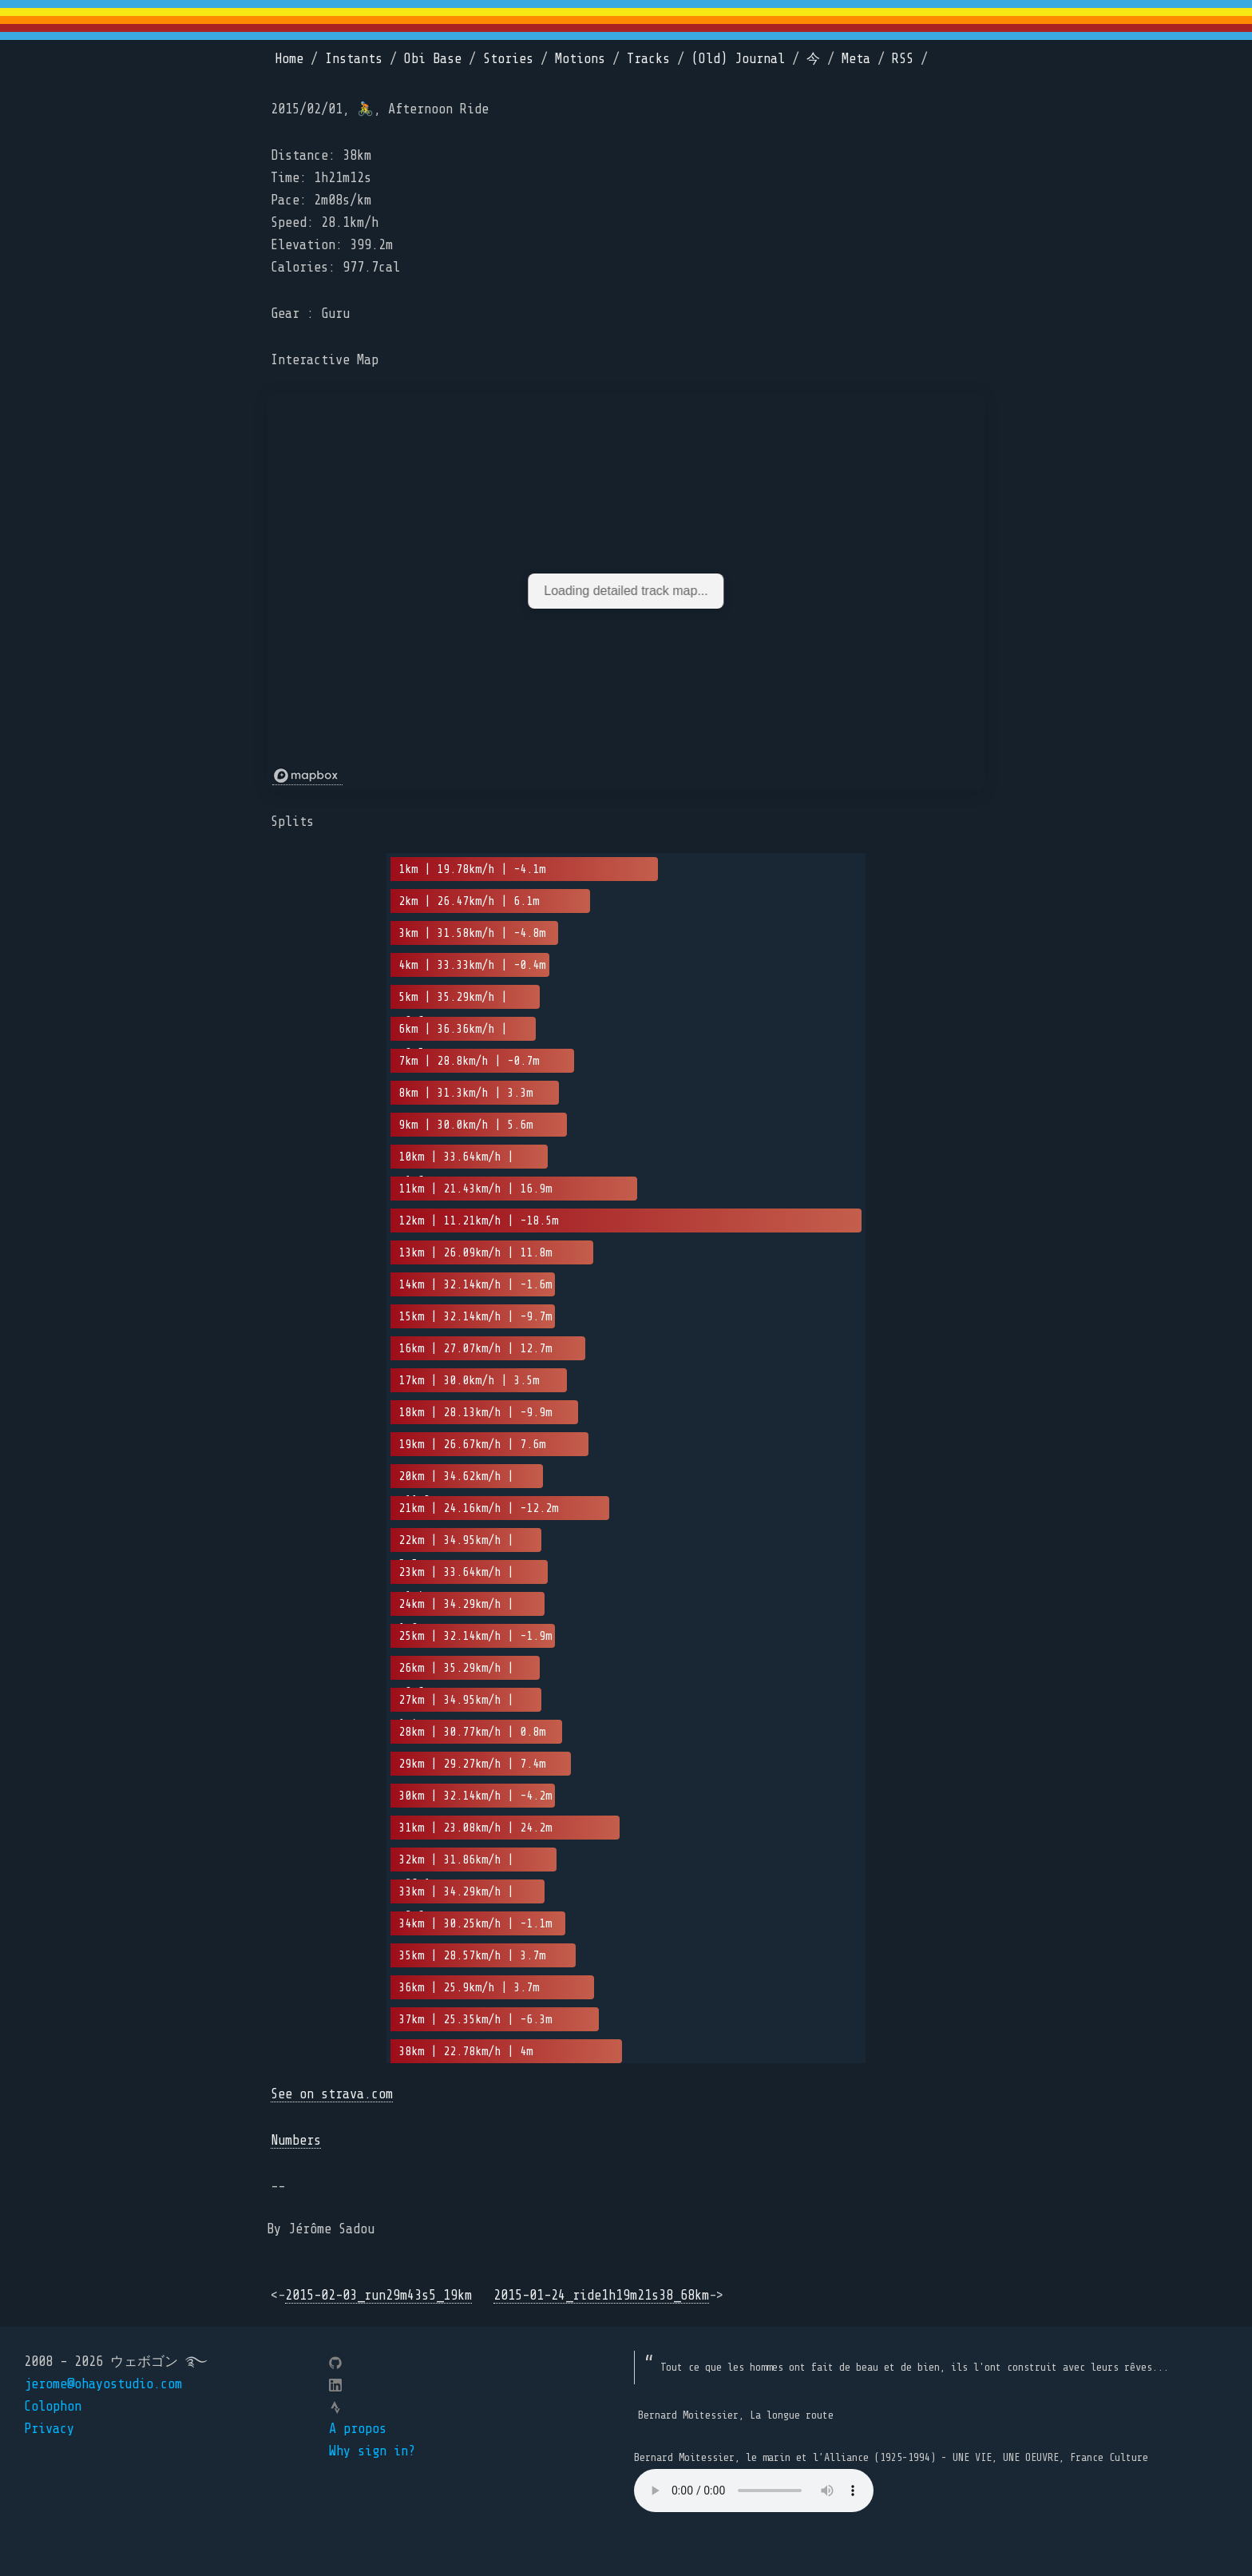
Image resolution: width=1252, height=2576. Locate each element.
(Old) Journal (738, 58)
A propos (357, 2428)
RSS (902, 58)
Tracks (648, 58)
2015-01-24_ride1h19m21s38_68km (601, 2295)
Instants (353, 58)
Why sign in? (372, 2451)
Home (289, 58)
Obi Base (433, 58)
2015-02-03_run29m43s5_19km (378, 2295)
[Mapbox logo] (307, 776)
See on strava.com (332, 2094)
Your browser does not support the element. (754, 2490)
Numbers (296, 2140)
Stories (508, 58)
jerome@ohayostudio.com (103, 2383)
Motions (580, 58)
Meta (856, 58)
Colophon (52, 2406)
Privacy (49, 2428)
